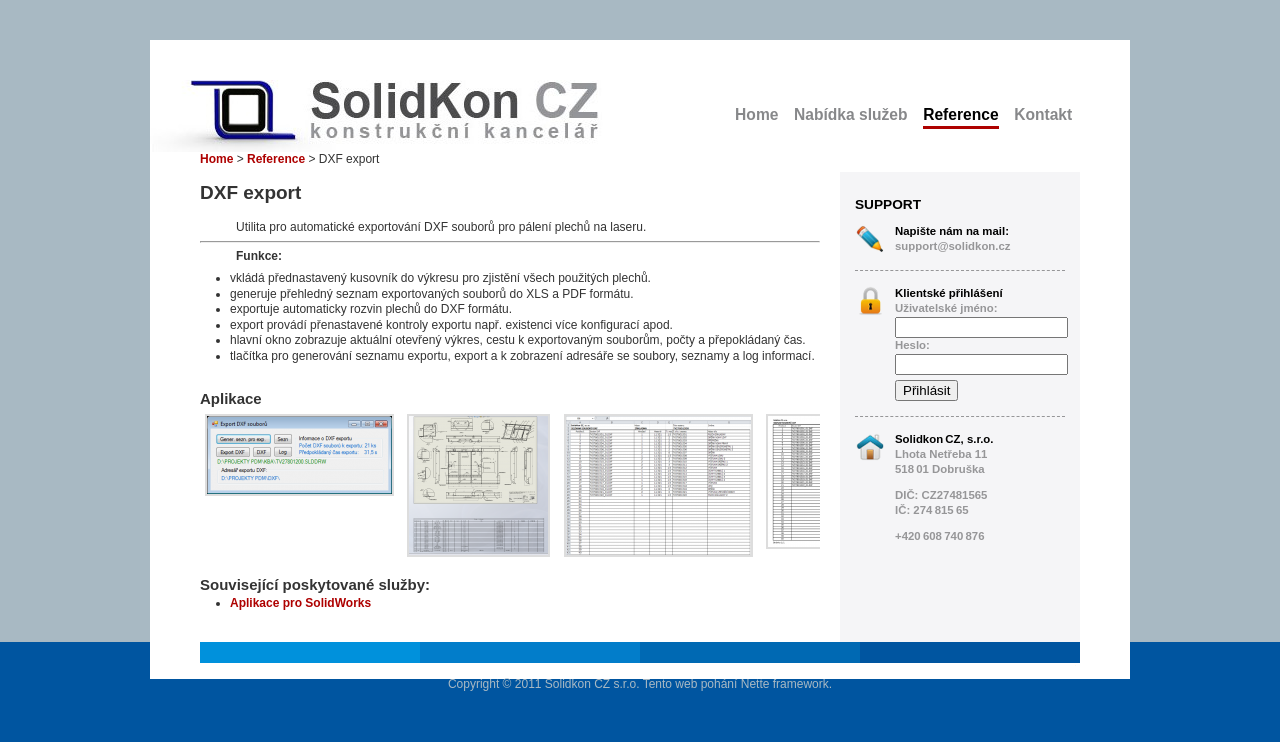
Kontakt (1043, 114)
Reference (960, 114)
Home (756, 114)
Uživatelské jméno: (946, 308)
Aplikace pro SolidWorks (300, 603)
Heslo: (912, 345)
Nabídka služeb (851, 114)
